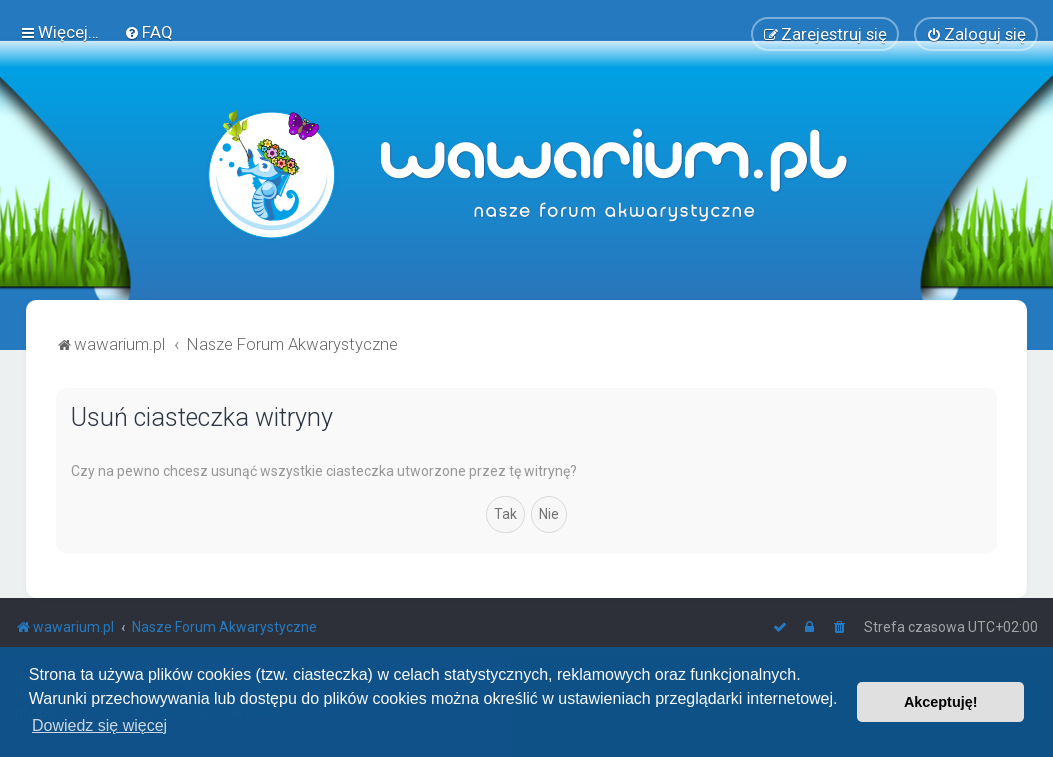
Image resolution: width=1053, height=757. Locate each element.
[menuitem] (148, 32)
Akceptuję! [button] (941, 702)
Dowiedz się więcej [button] (99, 725)
